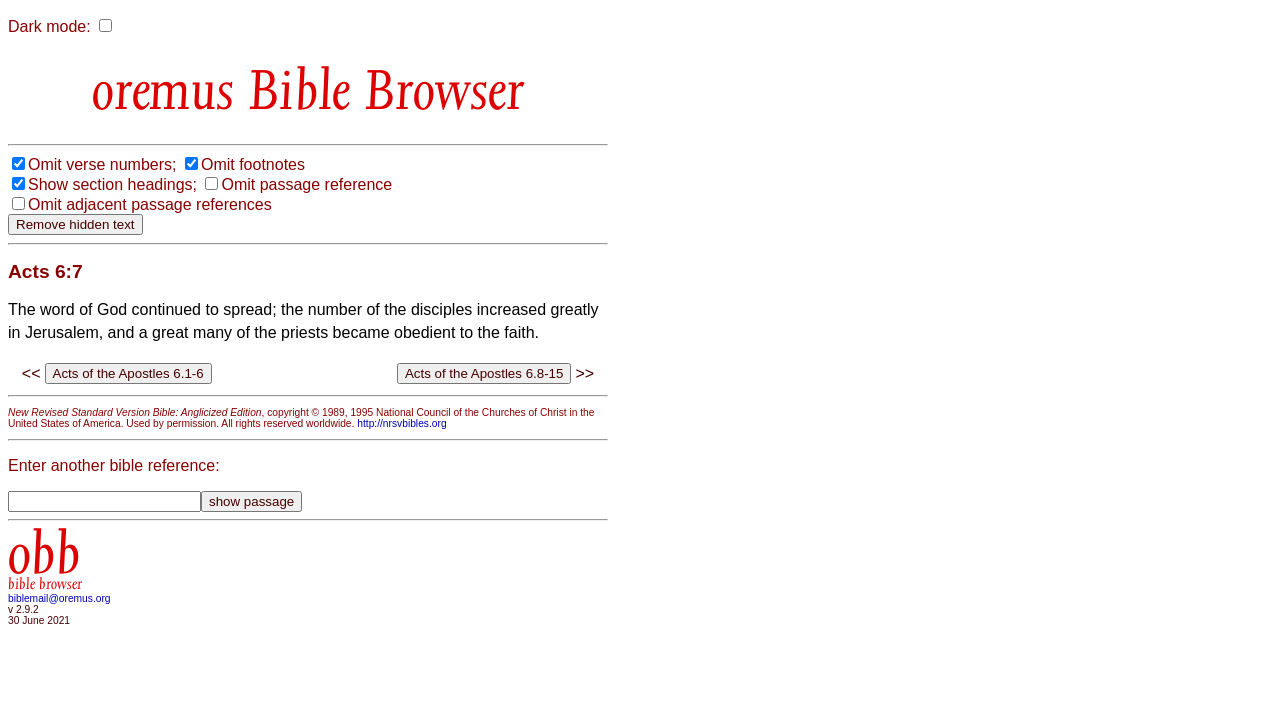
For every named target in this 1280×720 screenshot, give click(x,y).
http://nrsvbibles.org (401, 423)
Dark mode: (49, 26)
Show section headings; (112, 184)
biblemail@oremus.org (59, 598)
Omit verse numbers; (102, 164)
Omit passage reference (306, 184)
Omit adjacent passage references (150, 204)
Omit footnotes (253, 164)
